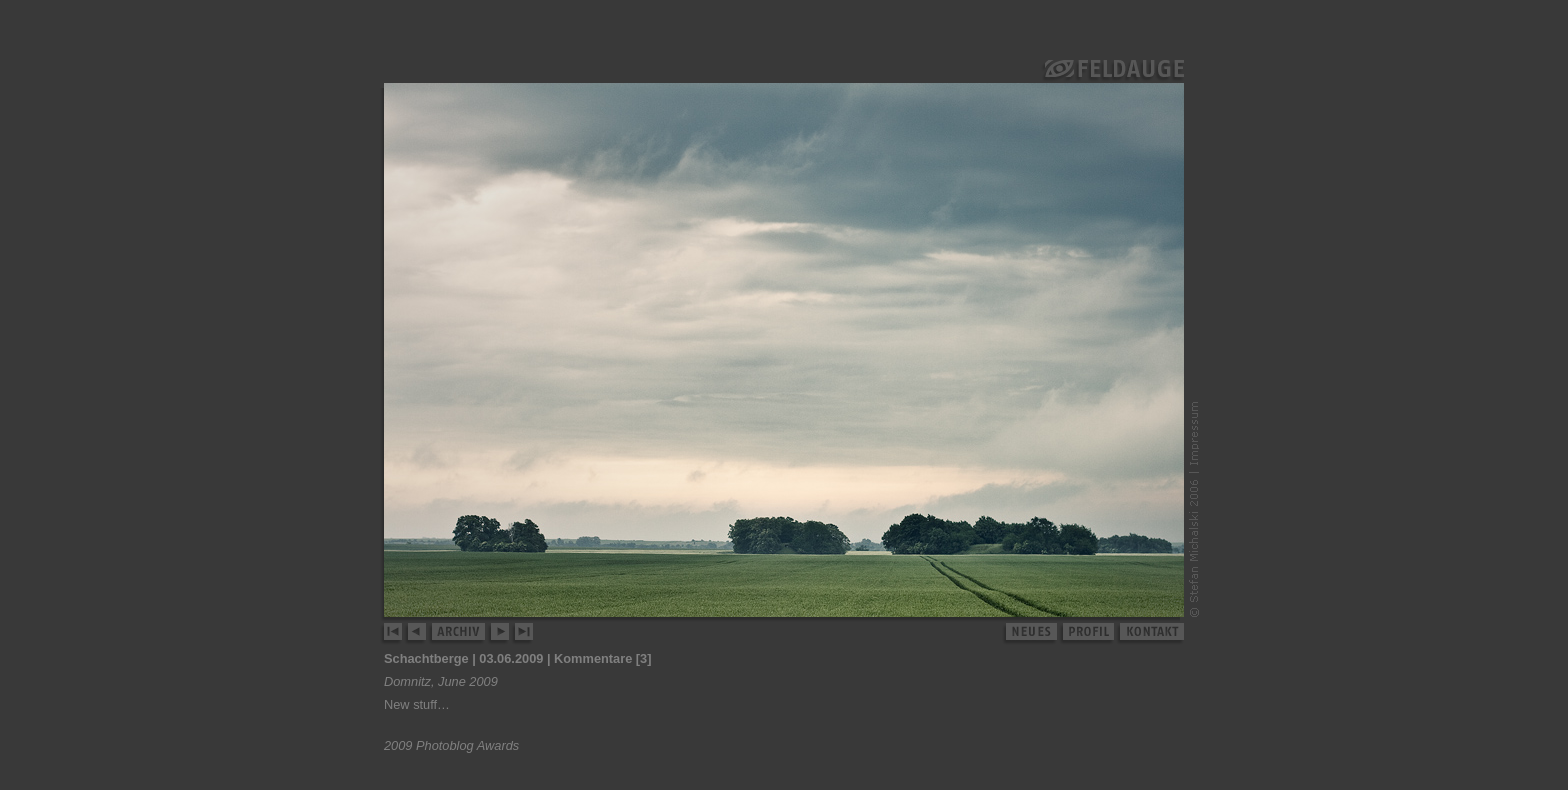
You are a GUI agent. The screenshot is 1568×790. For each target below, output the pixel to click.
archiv (459, 634)
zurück (417, 634)
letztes (522, 634)
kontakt (1150, 634)
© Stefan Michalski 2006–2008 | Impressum (1194, 509)
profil (1088, 634)
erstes (392, 634)
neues (1030, 634)
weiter (500, 634)
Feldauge (1112, 71)
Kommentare (593, 658)
